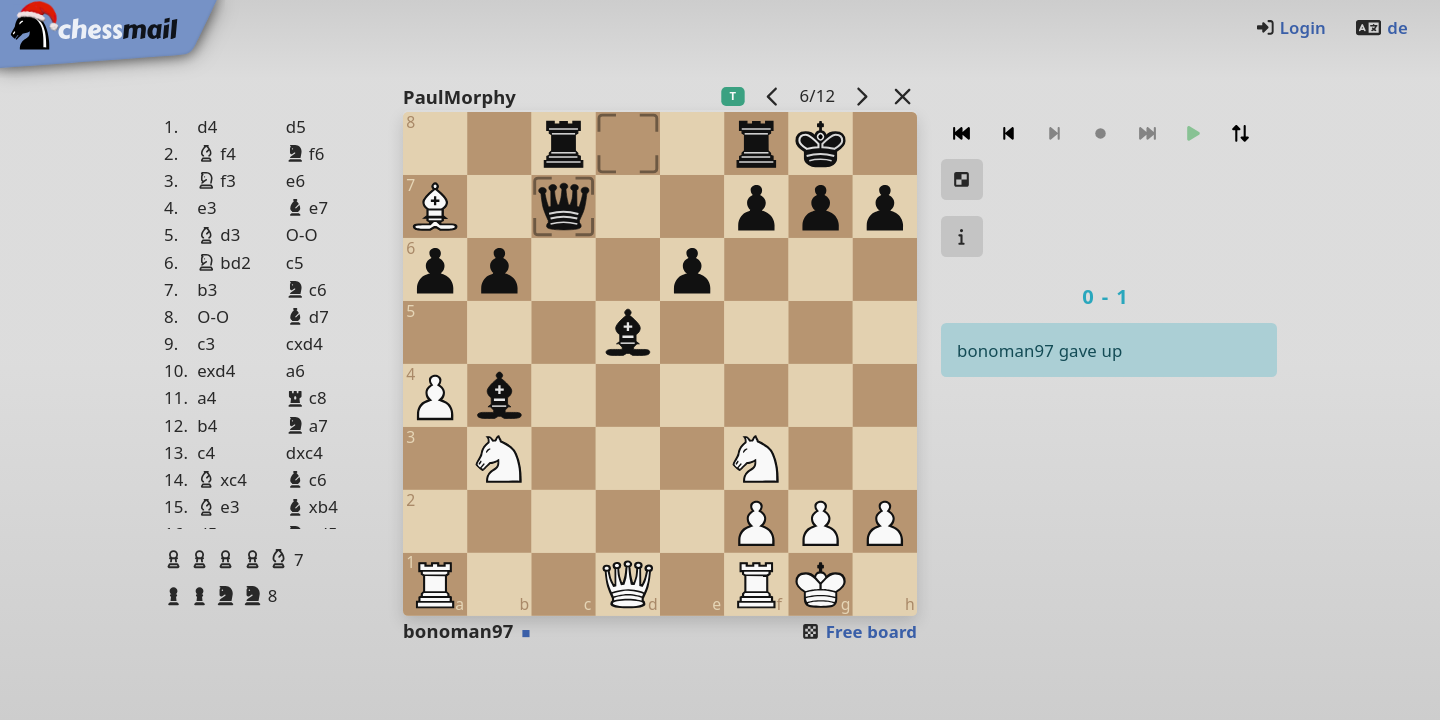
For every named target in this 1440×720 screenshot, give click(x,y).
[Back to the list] (903, 95)
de (1381, 27)
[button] (176, 559)
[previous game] (773, 95)
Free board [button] (858, 631)
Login (1290, 27)
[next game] (862, 95)
